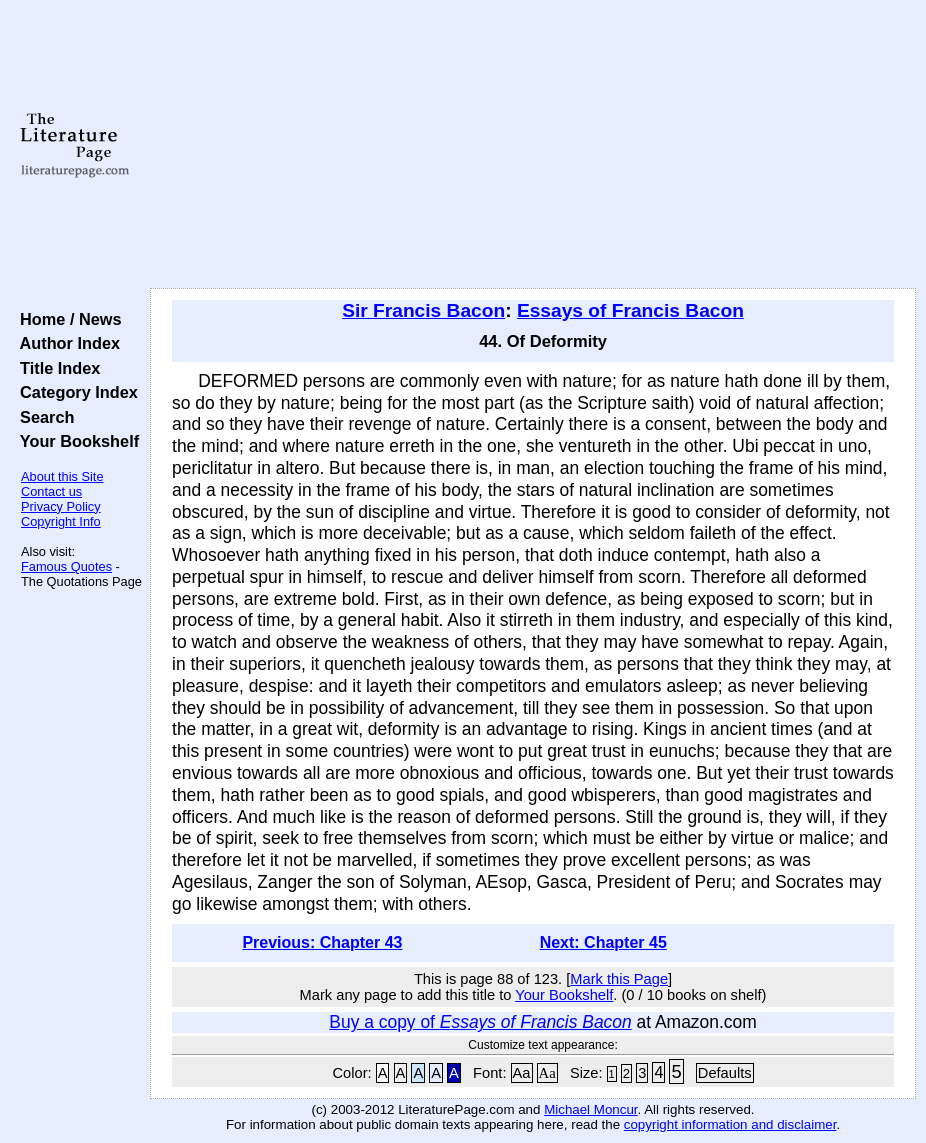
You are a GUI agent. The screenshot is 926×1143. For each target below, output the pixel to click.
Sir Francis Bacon (423, 310)
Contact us (51, 491)
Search (42, 417)
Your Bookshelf (75, 441)
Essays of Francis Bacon (630, 310)
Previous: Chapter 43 (322, 942)
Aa (522, 1073)
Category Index (74, 392)
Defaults (725, 1073)
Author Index (65, 343)
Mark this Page (619, 979)
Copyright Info (61, 521)
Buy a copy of (480, 1022)
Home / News (66, 319)
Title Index (55, 368)
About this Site (62, 476)
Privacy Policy (61, 506)
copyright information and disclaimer (730, 1124)
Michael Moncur (590, 1109)
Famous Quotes (66, 566)
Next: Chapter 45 (603, 942)
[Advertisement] (533, 145)
